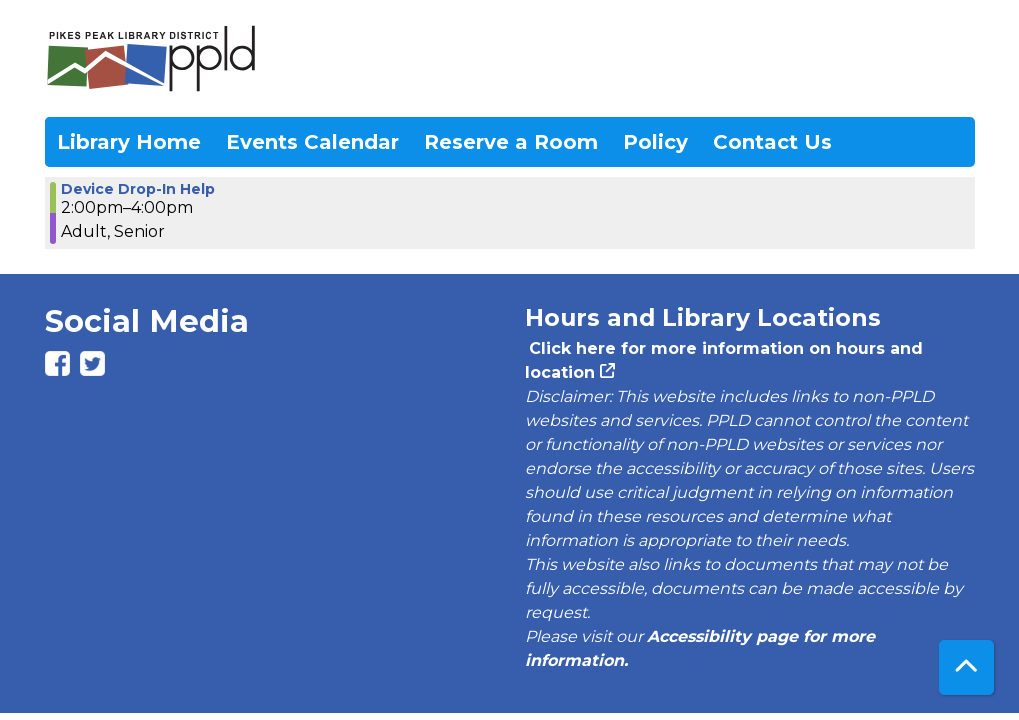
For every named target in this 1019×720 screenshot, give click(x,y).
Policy (655, 142)
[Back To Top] (966, 667)
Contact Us (772, 142)
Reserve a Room (511, 142)
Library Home (129, 142)
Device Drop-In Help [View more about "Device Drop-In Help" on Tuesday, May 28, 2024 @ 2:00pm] (138, 189)
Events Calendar (312, 142)
